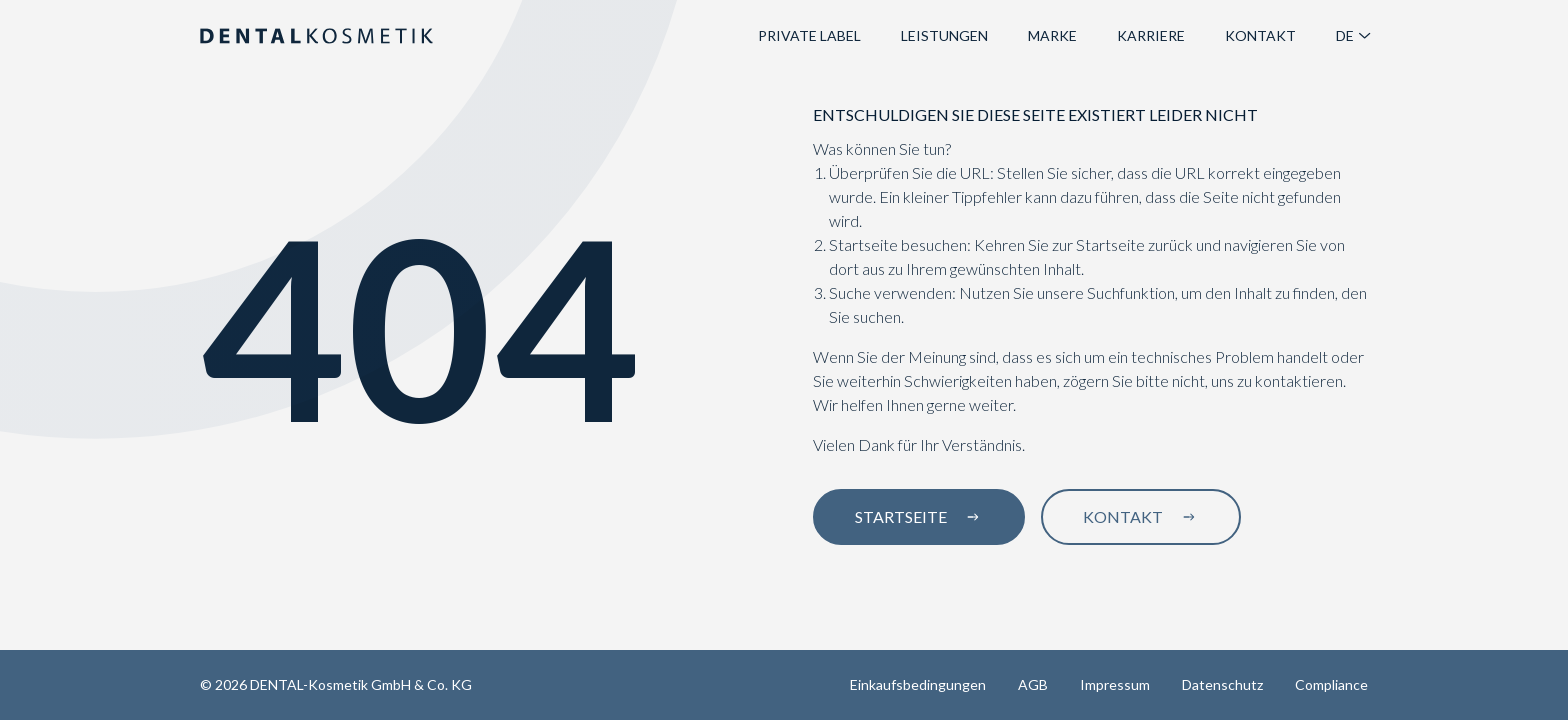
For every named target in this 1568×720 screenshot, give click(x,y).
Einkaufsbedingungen (918, 684)
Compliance (1331, 684)
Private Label (809, 35)
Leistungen (944, 35)
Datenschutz (1222, 684)
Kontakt (1260, 35)
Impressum (1115, 684)
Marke (1052, 35)
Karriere (1151, 35)
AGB (1033, 684)
